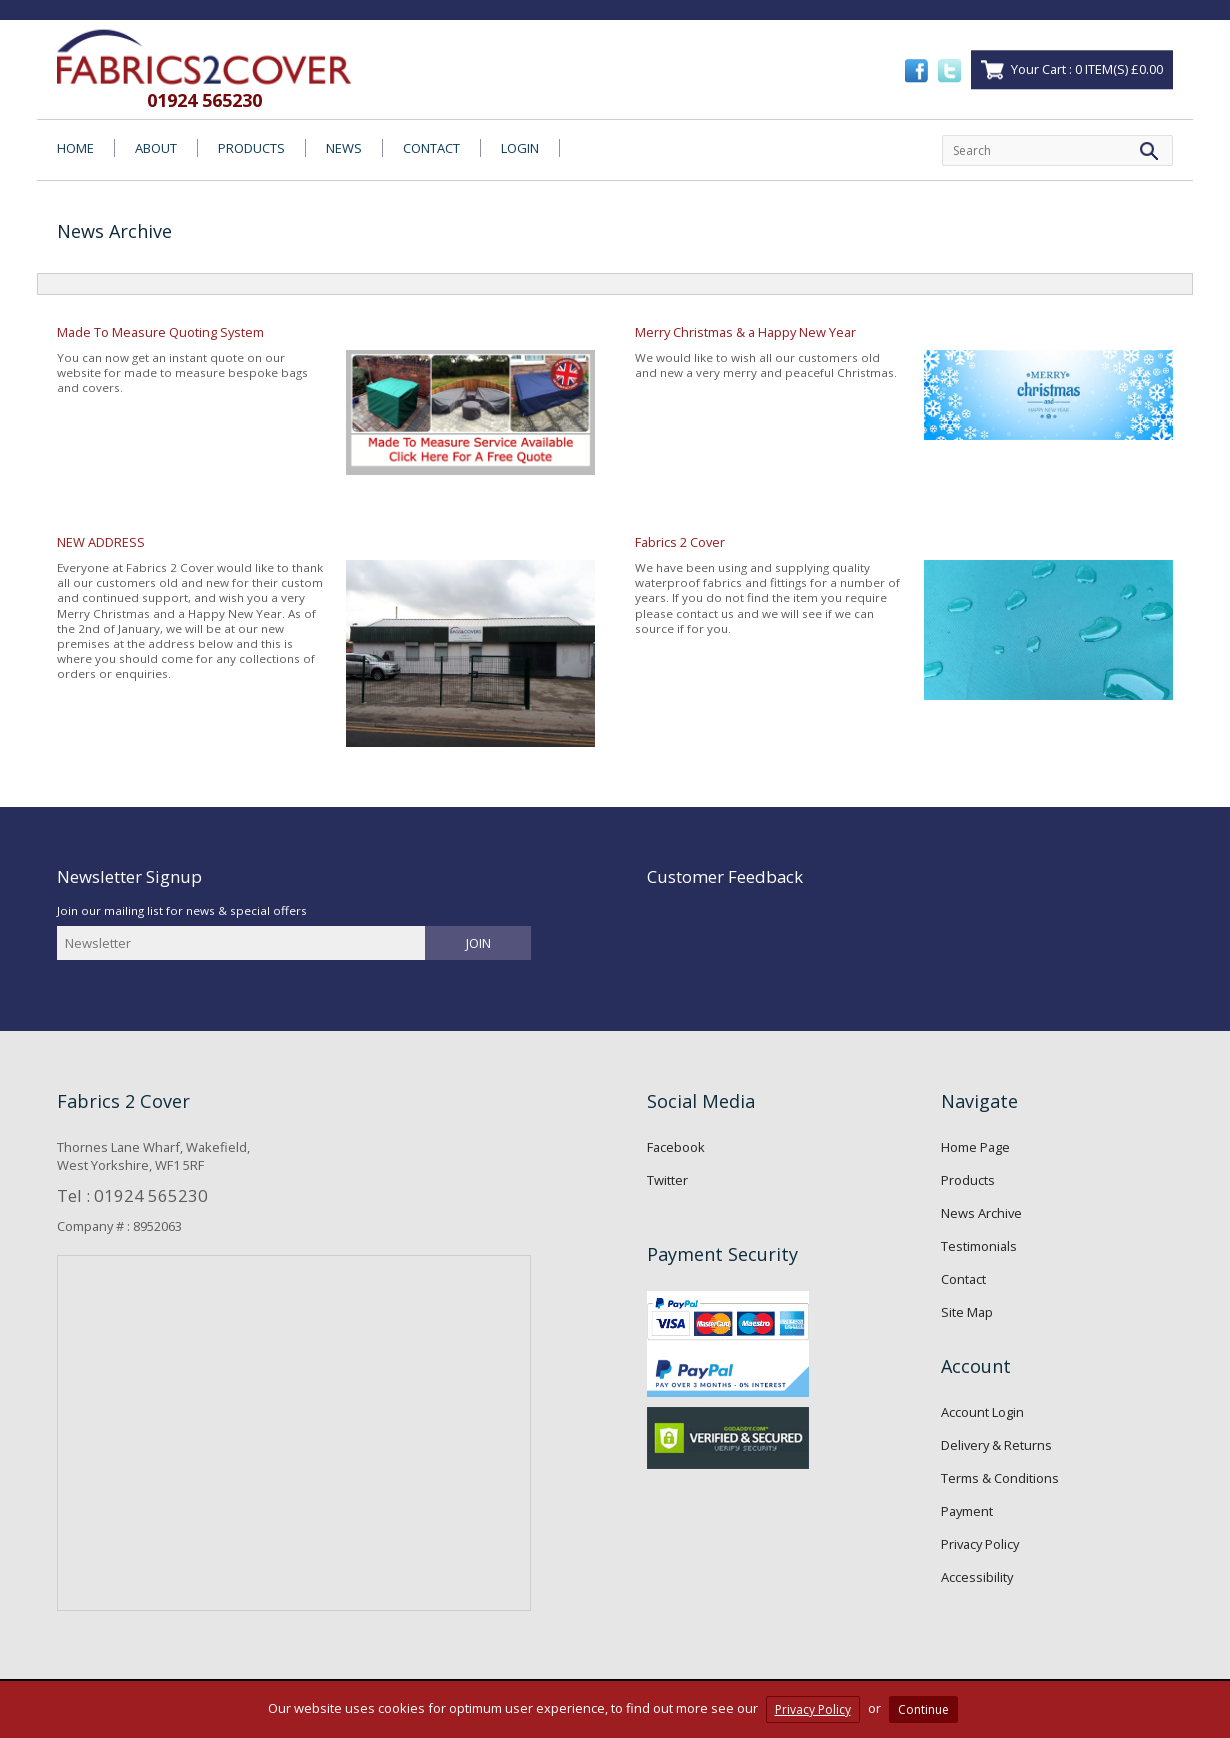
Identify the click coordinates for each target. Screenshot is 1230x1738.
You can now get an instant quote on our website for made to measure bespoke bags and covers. (326, 409)
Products (968, 1180)
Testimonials (979, 1246)
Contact (963, 1279)
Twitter (667, 1180)
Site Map (967, 1312)
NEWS (344, 148)
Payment (967, 1511)
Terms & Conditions (1000, 1478)
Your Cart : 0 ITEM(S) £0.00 (1087, 69)
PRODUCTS (251, 148)
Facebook (676, 1147)
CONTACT (431, 148)
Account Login (982, 1412)
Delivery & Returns (996, 1445)
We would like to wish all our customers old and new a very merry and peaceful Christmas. (904, 391)
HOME (75, 148)
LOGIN (520, 148)
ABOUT (156, 148)
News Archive (981, 1213)
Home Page (975, 1147)
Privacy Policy (980, 1544)
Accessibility (977, 1577)
